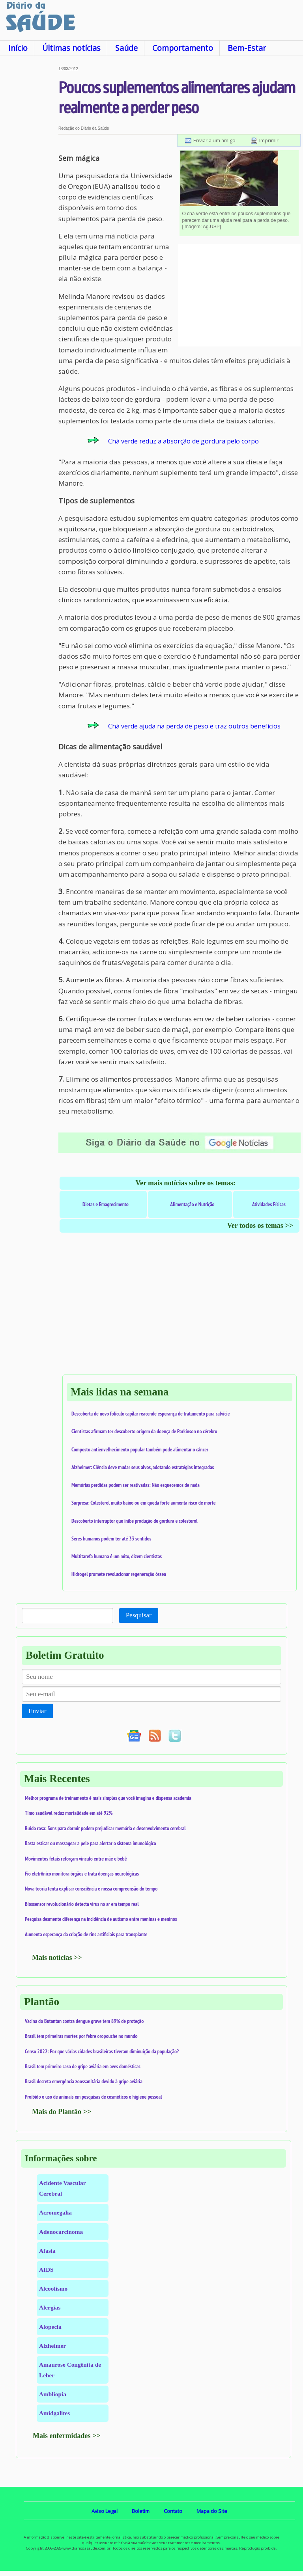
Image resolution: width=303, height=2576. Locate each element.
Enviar (37, 1711)
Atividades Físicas (269, 1204)
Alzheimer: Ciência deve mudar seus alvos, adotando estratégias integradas (142, 1467)
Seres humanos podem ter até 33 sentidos (111, 1538)
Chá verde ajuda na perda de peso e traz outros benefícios (194, 726)
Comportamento (182, 48)
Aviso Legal (105, 2511)
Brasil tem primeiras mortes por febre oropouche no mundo (81, 2036)
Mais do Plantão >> (61, 2112)
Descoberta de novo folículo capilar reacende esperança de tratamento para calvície (150, 1413)
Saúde (126, 48)
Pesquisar (139, 1615)
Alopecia (50, 2326)
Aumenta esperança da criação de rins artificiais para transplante (86, 1934)
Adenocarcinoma (61, 2231)
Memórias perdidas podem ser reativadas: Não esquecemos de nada (135, 1484)
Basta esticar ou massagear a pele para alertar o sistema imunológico (90, 1843)
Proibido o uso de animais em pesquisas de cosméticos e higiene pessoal (93, 2096)
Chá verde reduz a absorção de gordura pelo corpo (183, 441)
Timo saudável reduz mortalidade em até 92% (68, 1812)
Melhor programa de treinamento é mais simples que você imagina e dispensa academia (108, 1797)
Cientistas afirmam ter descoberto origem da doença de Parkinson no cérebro (144, 1431)
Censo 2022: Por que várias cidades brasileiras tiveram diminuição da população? (102, 2051)
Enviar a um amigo (214, 140)
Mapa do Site (211, 2511)
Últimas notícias (71, 48)
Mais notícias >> (57, 1957)
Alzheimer (52, 2345)
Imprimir (269, 140)
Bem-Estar (247, 48)
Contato (173, 2511)
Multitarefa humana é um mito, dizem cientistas (116, 1556)
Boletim (141, 2511)
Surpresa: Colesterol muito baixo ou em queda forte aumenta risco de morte (143, 1502)
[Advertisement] (29, 185)
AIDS (46, 2269)
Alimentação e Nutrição (192, 1204)
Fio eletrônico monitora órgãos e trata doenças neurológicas (82, 1873)
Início (18, 48)
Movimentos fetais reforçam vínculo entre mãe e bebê (76, 1858)
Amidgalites (54, 2413)
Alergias (49, 2307)
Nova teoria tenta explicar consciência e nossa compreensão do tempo (91, 1888)
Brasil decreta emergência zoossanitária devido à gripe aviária (83, 2081)
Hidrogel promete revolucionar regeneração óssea (118, 1574)
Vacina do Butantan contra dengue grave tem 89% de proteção (84, 2021)
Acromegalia (55, 2212)
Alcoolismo (53, 2288)
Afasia (47, 2250)
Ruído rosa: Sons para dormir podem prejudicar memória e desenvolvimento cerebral (105, 1828)
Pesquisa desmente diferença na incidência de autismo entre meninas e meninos (101, 1918)
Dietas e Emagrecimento (105, 1204)
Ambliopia (52, 2394)
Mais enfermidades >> (67, 2436)
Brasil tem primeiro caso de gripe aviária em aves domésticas (82, 2066)
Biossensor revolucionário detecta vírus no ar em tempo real (82, 1903)
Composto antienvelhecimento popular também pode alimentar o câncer (139, 1449)
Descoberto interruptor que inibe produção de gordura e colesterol (134, 1520)
